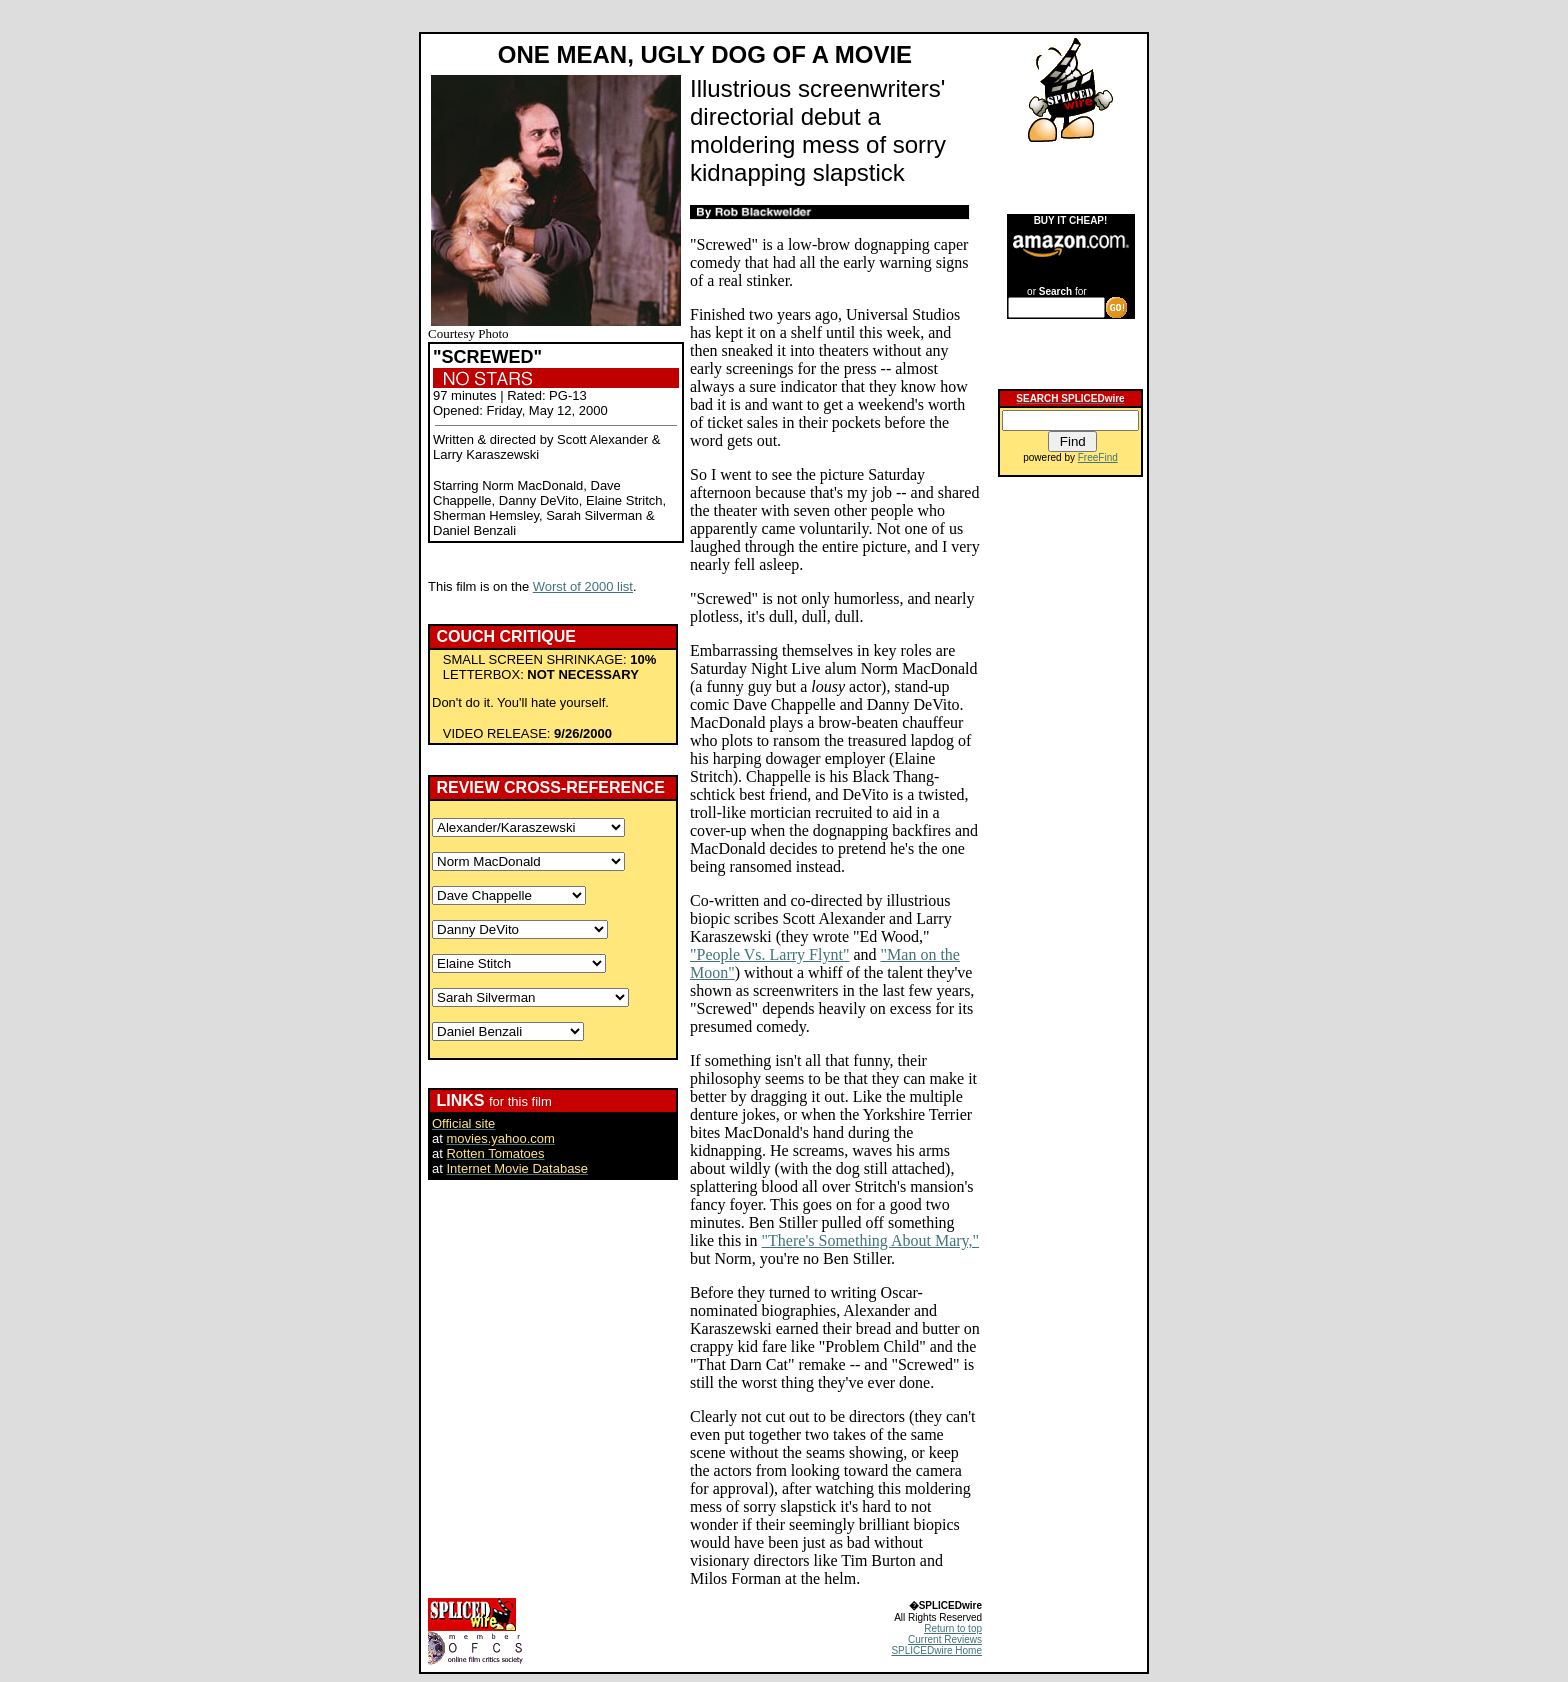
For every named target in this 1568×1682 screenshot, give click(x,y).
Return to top (953, 1628)
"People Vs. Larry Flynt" (769, 954)
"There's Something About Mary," (871, 1240)
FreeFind (1098, 457)
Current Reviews (945, 1639)
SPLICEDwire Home (936, 1650)
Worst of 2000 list (583, 586)
